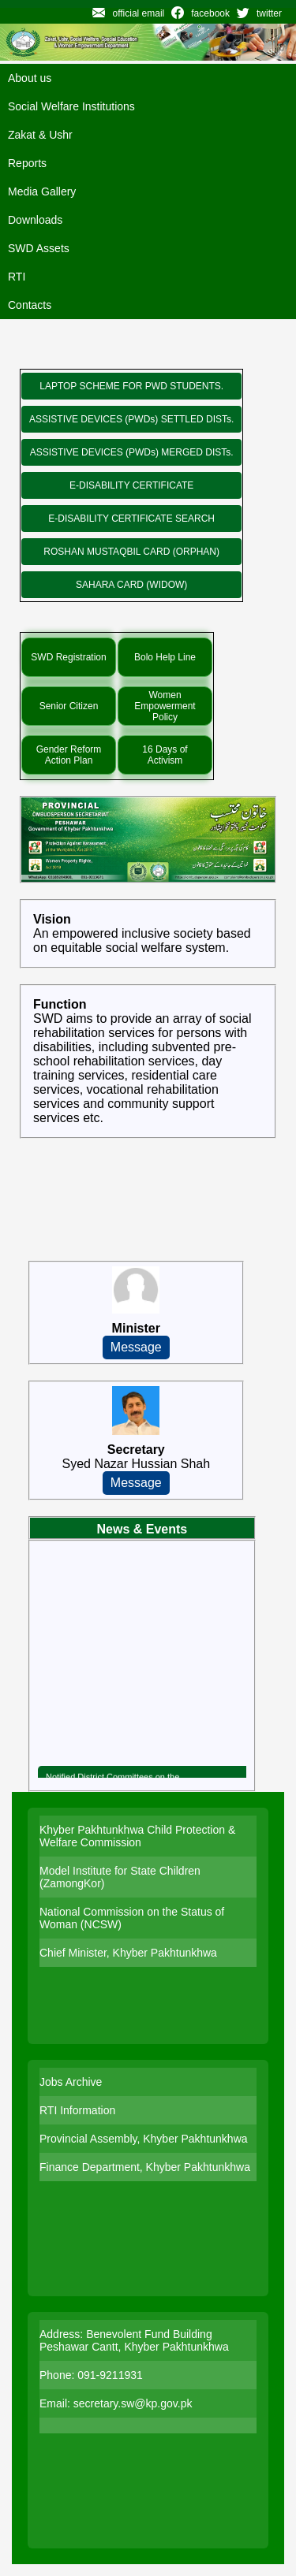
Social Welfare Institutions (71, 106)
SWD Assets (38, 248)
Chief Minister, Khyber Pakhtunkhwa (128, 1952)
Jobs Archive (70, 2082)
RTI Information (77, 2110)
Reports (27, 163)
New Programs (116, 353)
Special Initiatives (123, 617)
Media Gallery (42, 191)
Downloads (35, 220)
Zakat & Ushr (40, 134)
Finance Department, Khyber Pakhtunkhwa (144, 2167)
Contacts (29, 305)
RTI (16, 276)
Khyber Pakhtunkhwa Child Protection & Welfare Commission (137, 1836)
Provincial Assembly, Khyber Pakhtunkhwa (143, 2138)
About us (29, 78)
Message (136, 1347)
